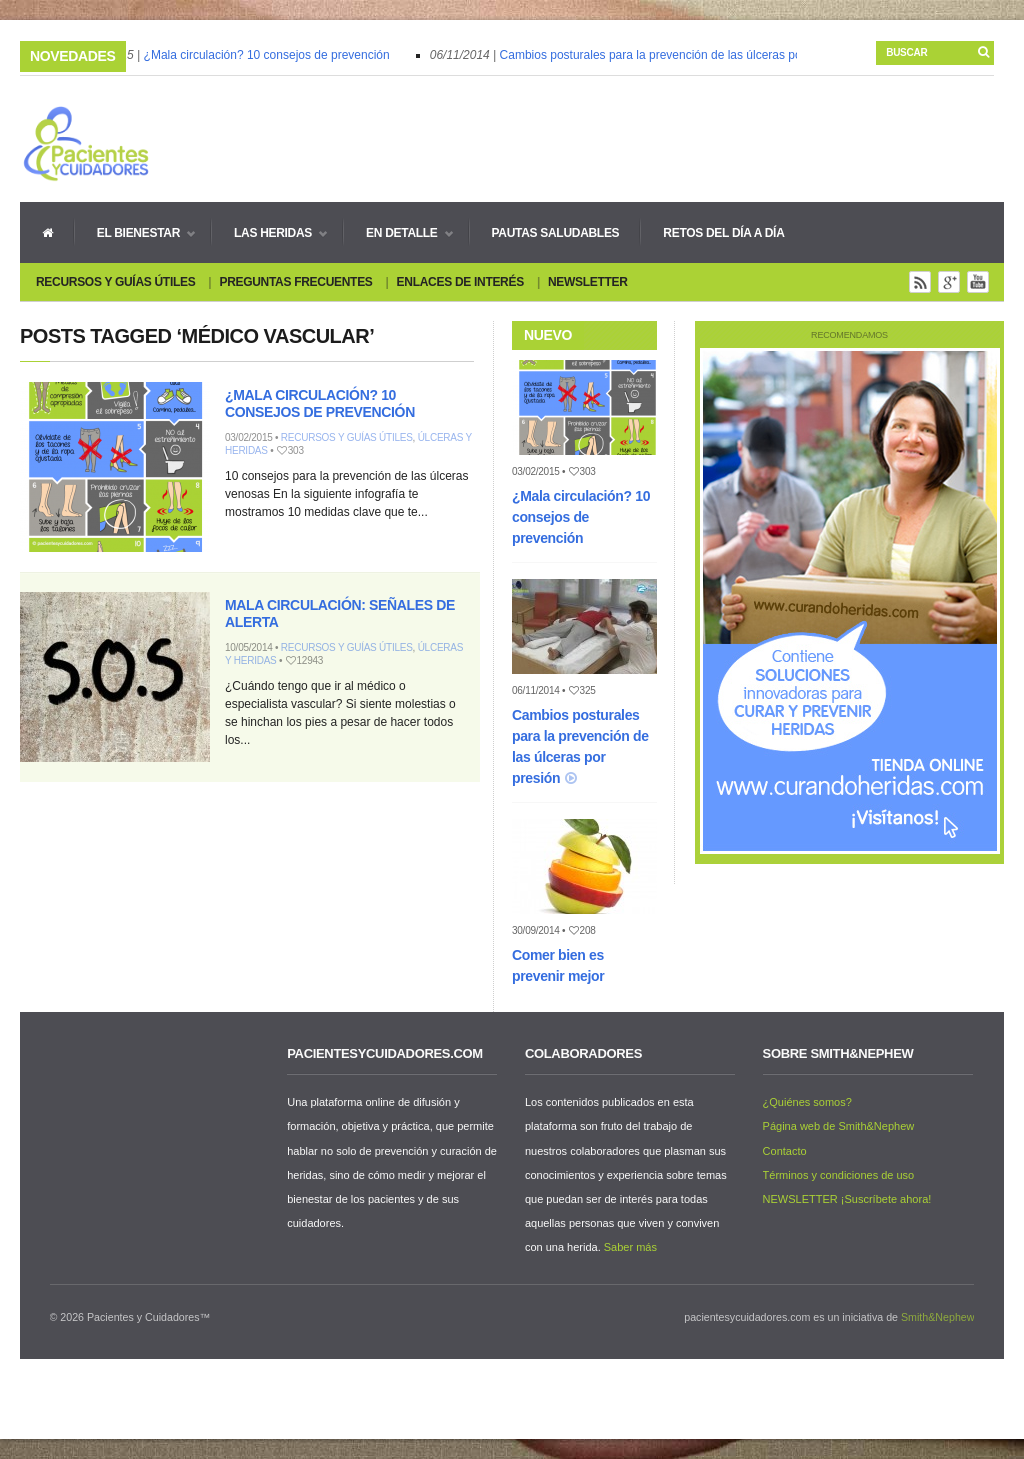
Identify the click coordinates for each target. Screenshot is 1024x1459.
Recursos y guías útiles (115, 282)
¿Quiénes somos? (807, 1102)
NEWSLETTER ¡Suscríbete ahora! (847, 1199)
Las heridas (269, 233)
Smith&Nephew (937, 1317)
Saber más (630, 1247)
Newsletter (588, 282)
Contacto (785, 1151)
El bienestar (135, 233)
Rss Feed (920, 282)
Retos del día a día (723, 233)
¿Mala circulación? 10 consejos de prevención (270, 55)
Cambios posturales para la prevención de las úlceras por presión (677, 55)
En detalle (398, 233)
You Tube (978, 282)
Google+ (949, 282)
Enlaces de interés (460, 282)
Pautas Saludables (556, 233)
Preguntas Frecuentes (295, 282)
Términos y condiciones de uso (839, 1175)
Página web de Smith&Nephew (839, 1126)
